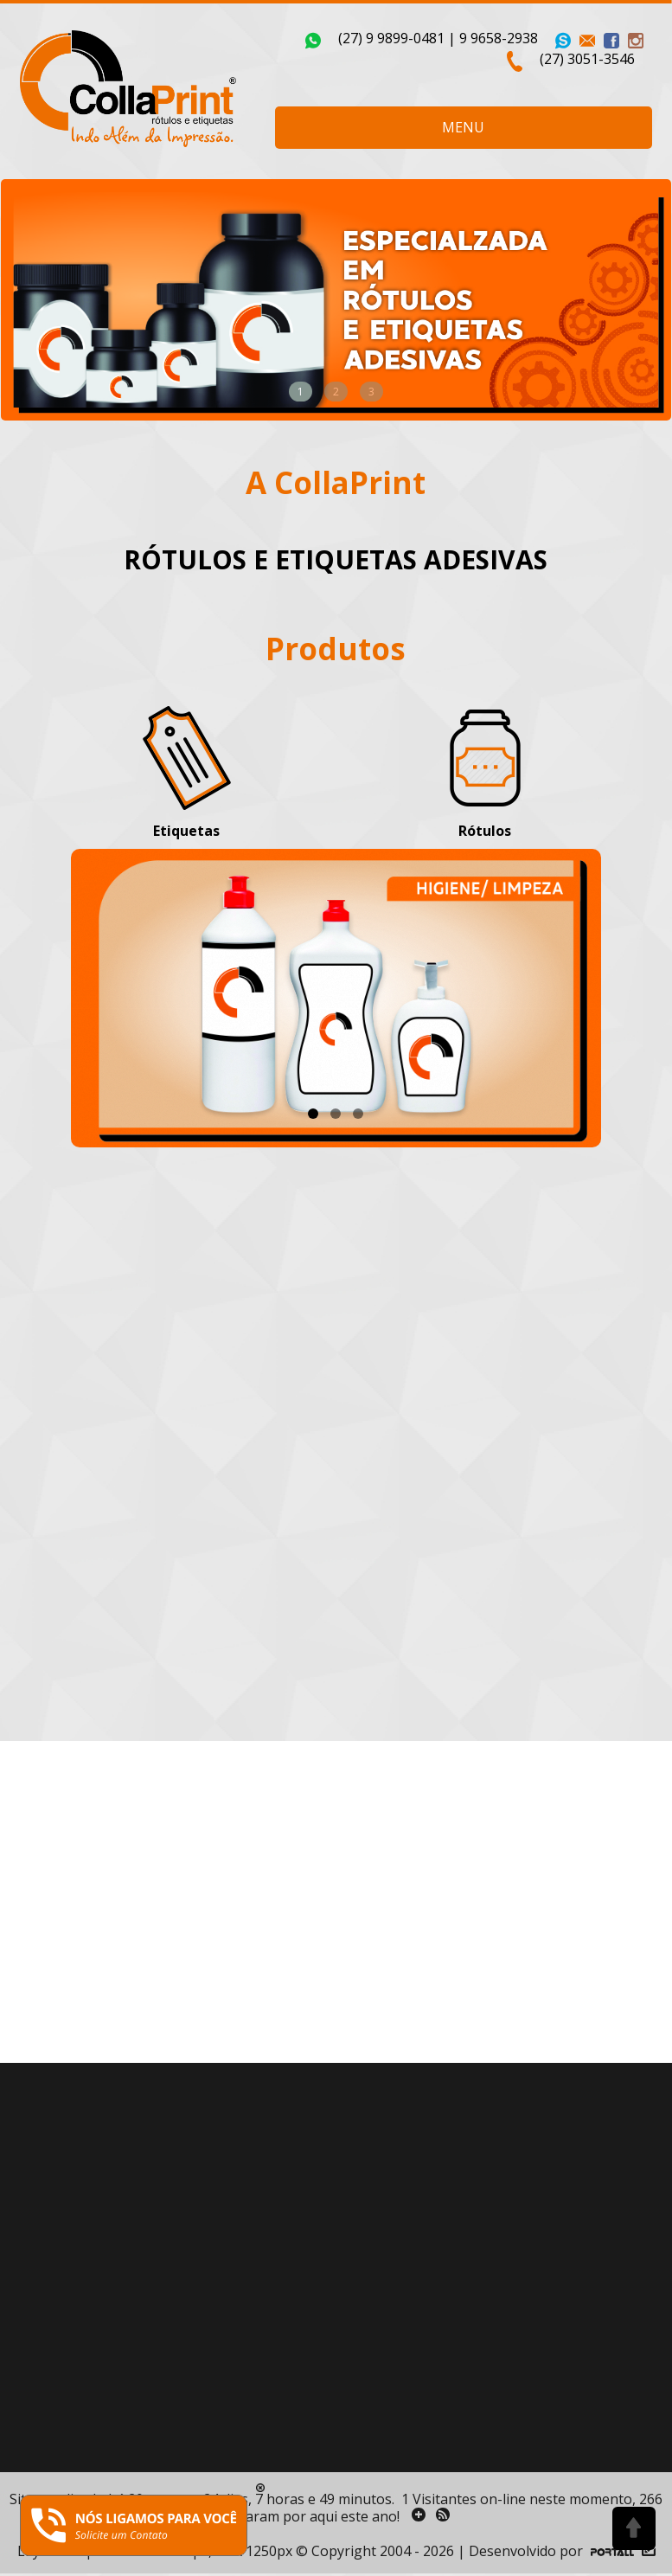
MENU (463, 127)
